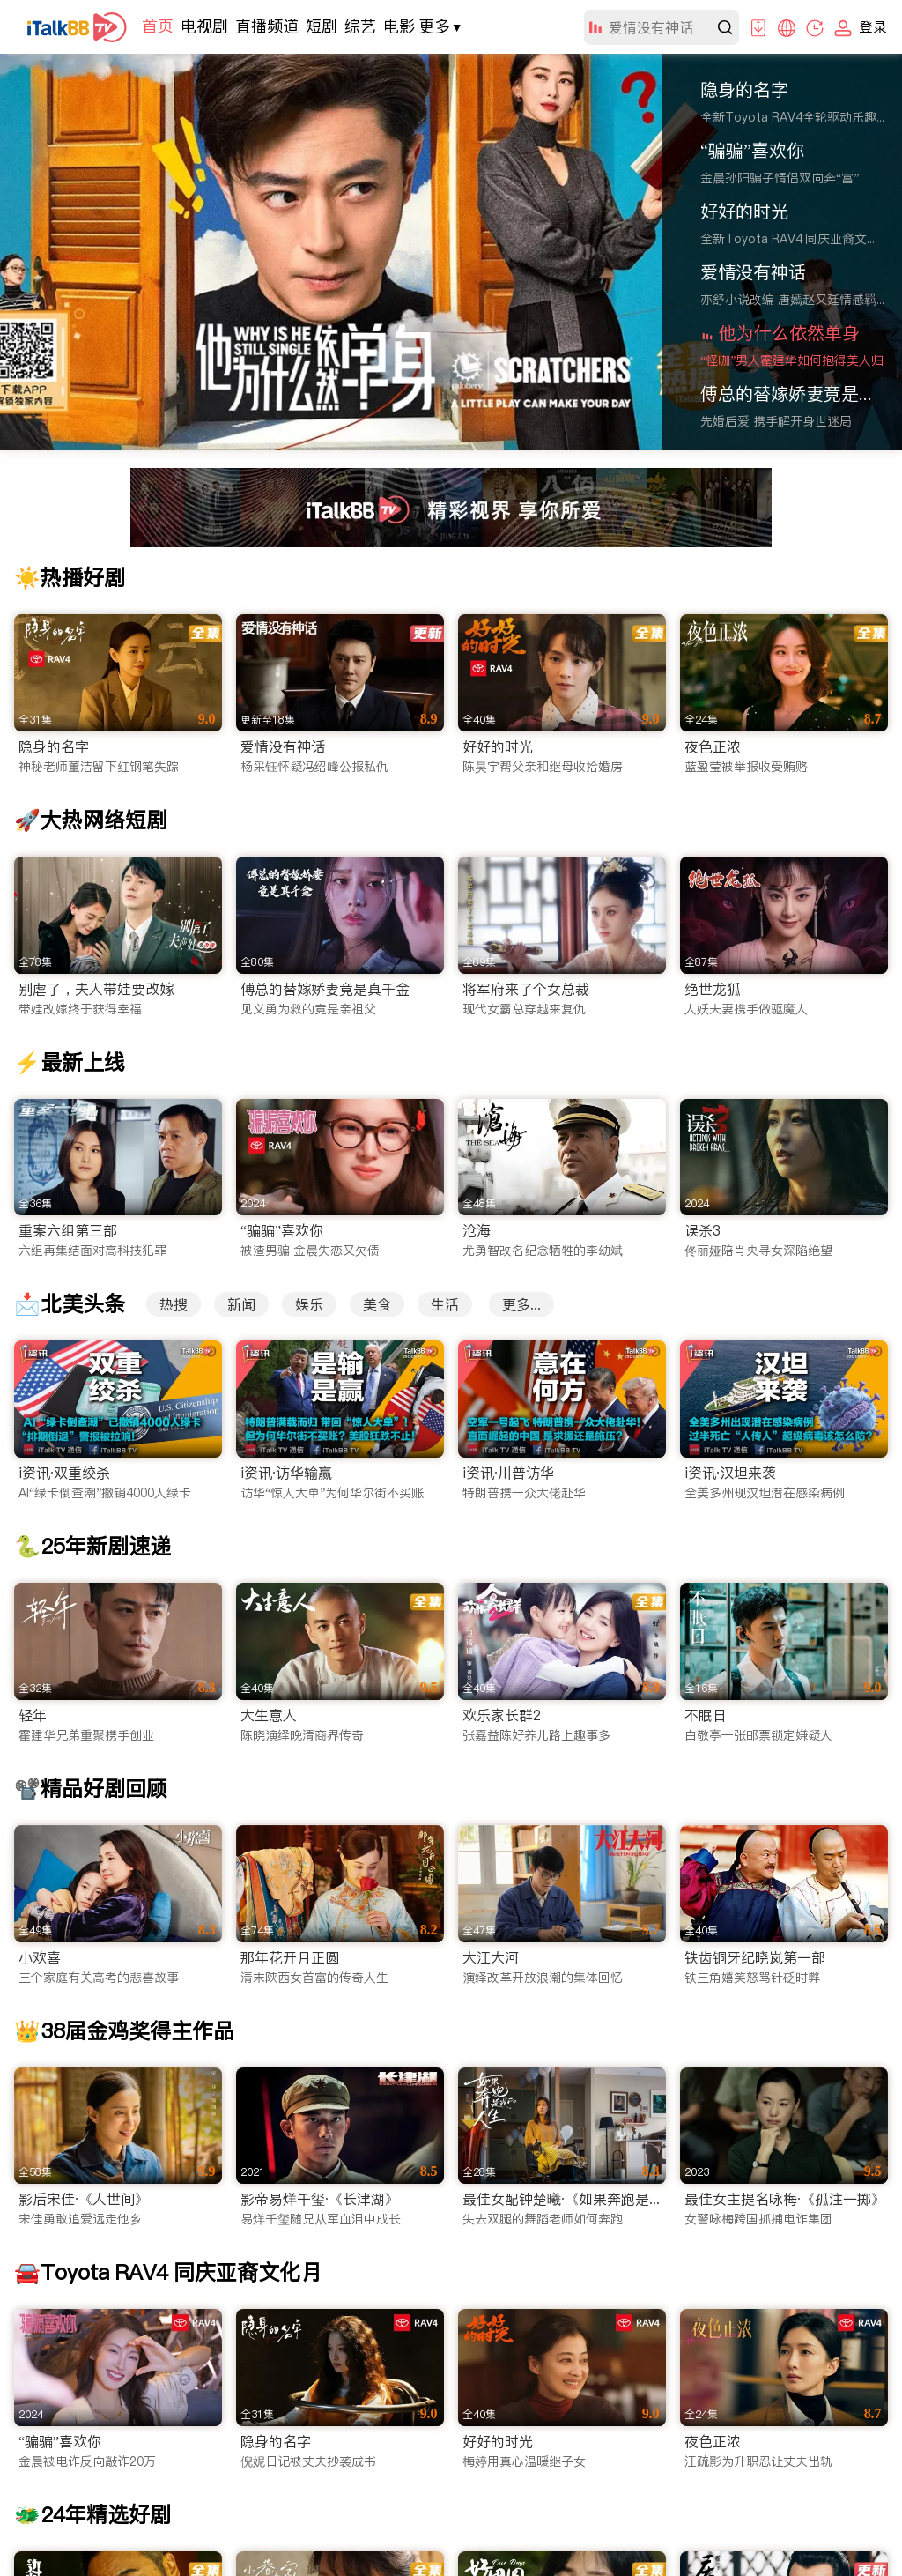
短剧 (321, 26)
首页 (158, 26)
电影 (399, 26)
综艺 (360, 26)
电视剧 (204, 26)
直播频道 (267, 26)
